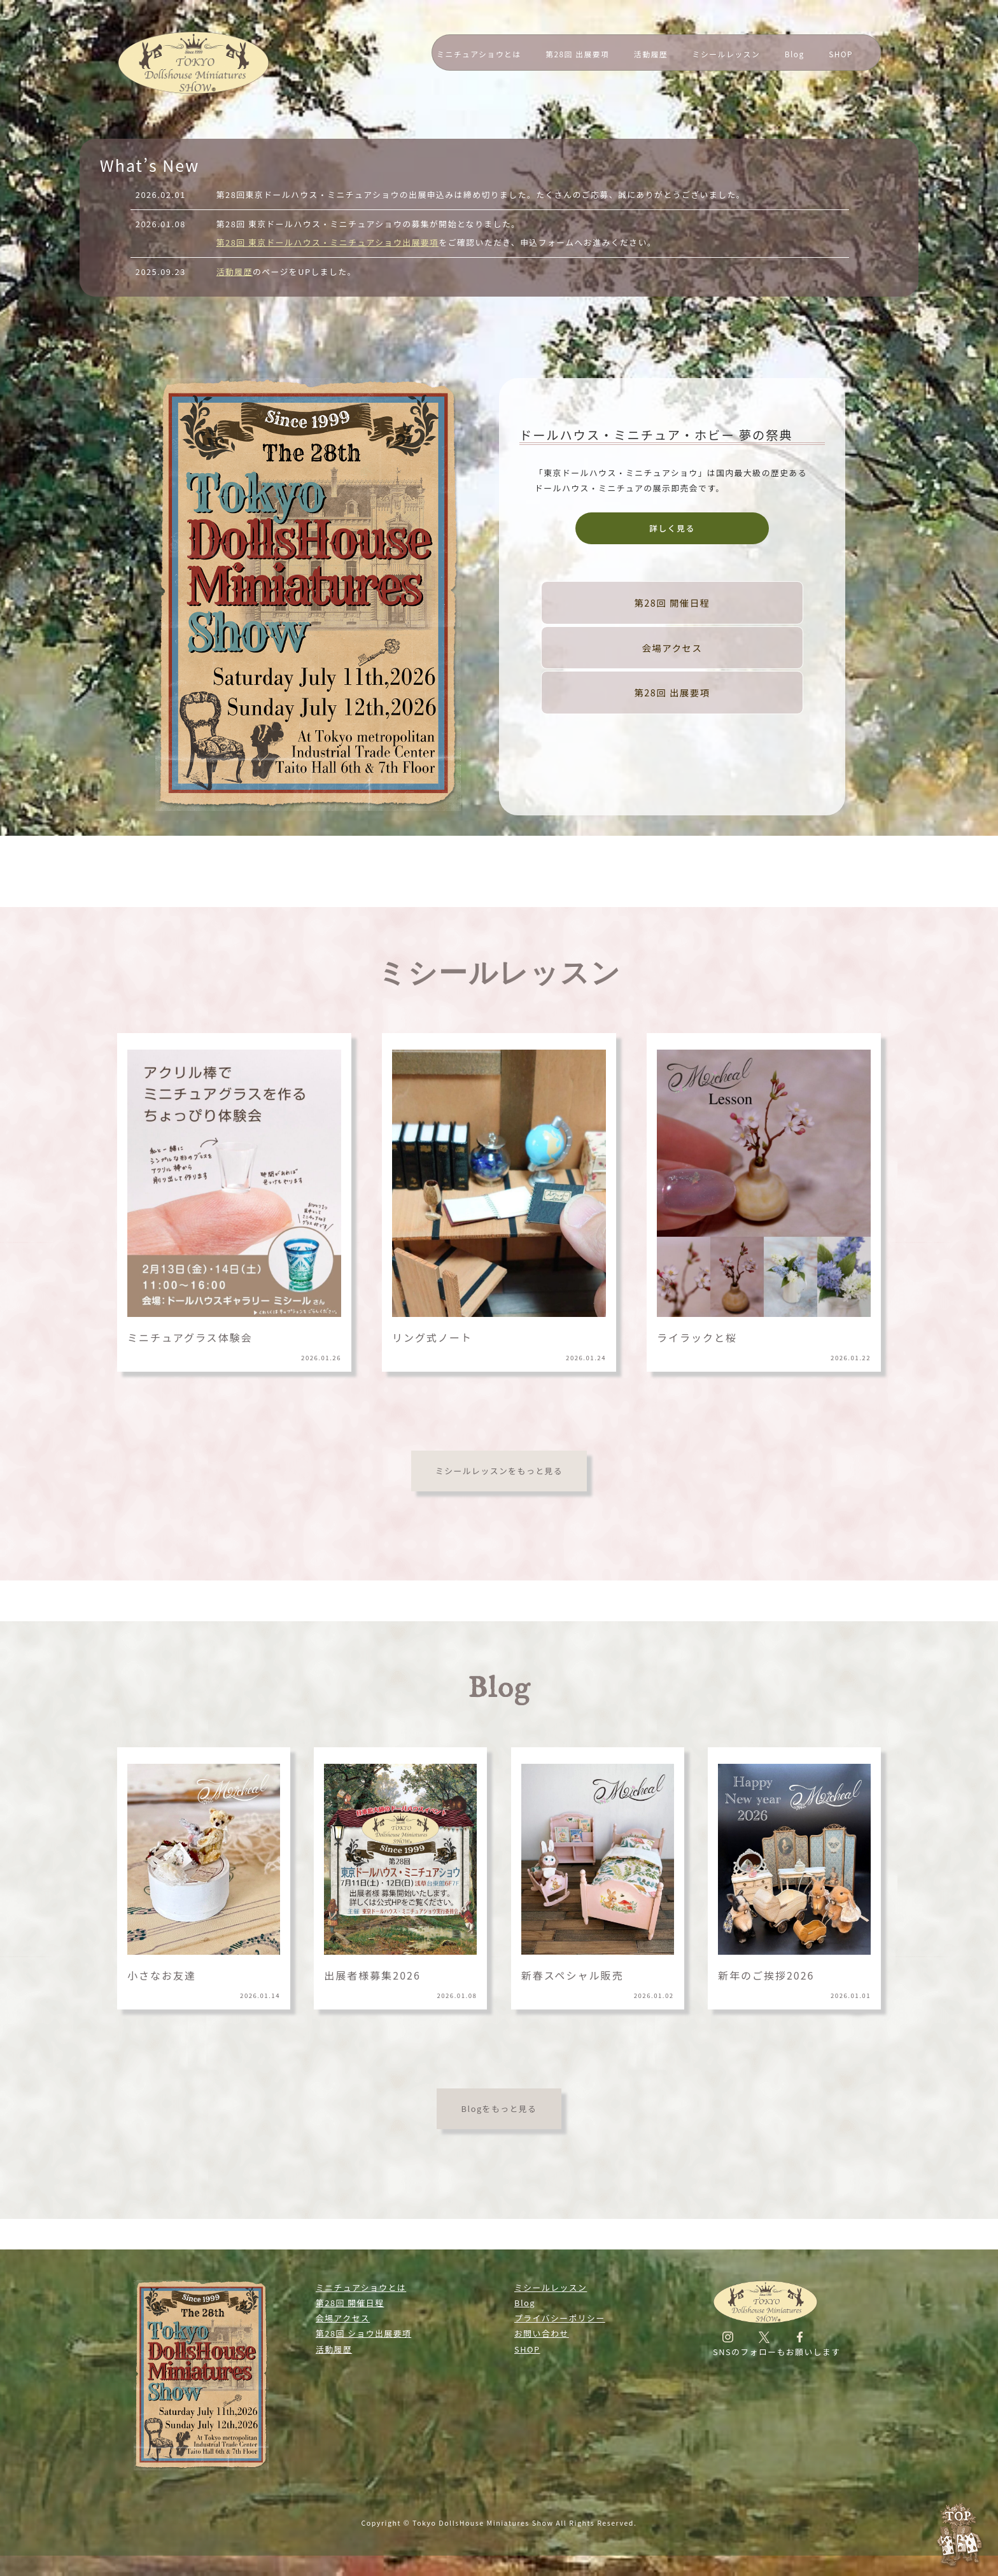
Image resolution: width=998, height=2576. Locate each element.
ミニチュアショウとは (479, 53)
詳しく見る (671, 528)
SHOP (841, 53)
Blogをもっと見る (499, 2108)
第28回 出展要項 (577, 53)
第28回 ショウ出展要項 (363, 2333)
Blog (795, 53)
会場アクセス (672, 647)
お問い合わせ (541, 2333)
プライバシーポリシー (559, 2318)
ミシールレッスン (726, 53)
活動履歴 (651, 53)
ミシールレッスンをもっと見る (499, 1471)
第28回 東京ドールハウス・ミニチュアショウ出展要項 (327, 242)
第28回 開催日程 (672, 602)
